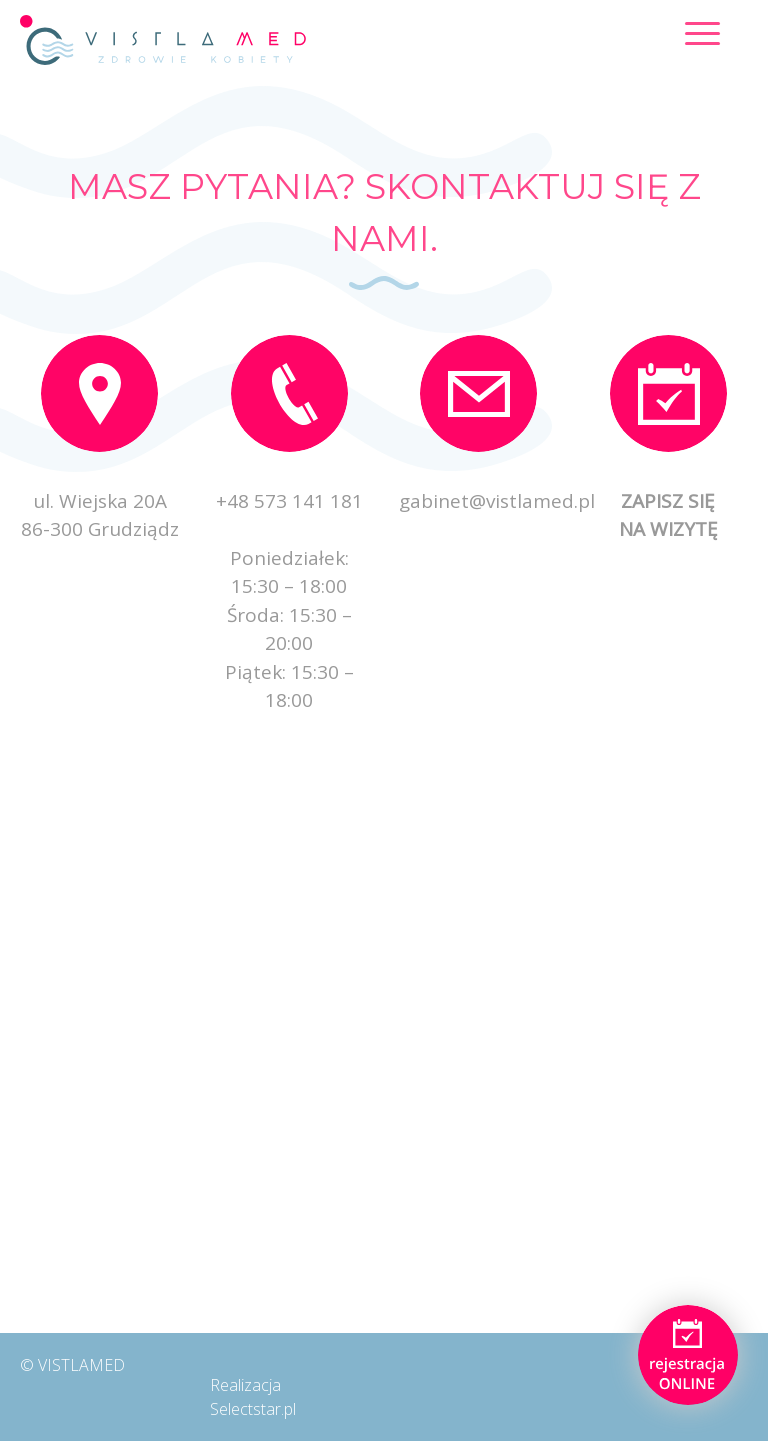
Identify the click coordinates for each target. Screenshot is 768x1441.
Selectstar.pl (253, 1409)
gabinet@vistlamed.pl (497, 501)
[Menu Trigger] (702, 32)
